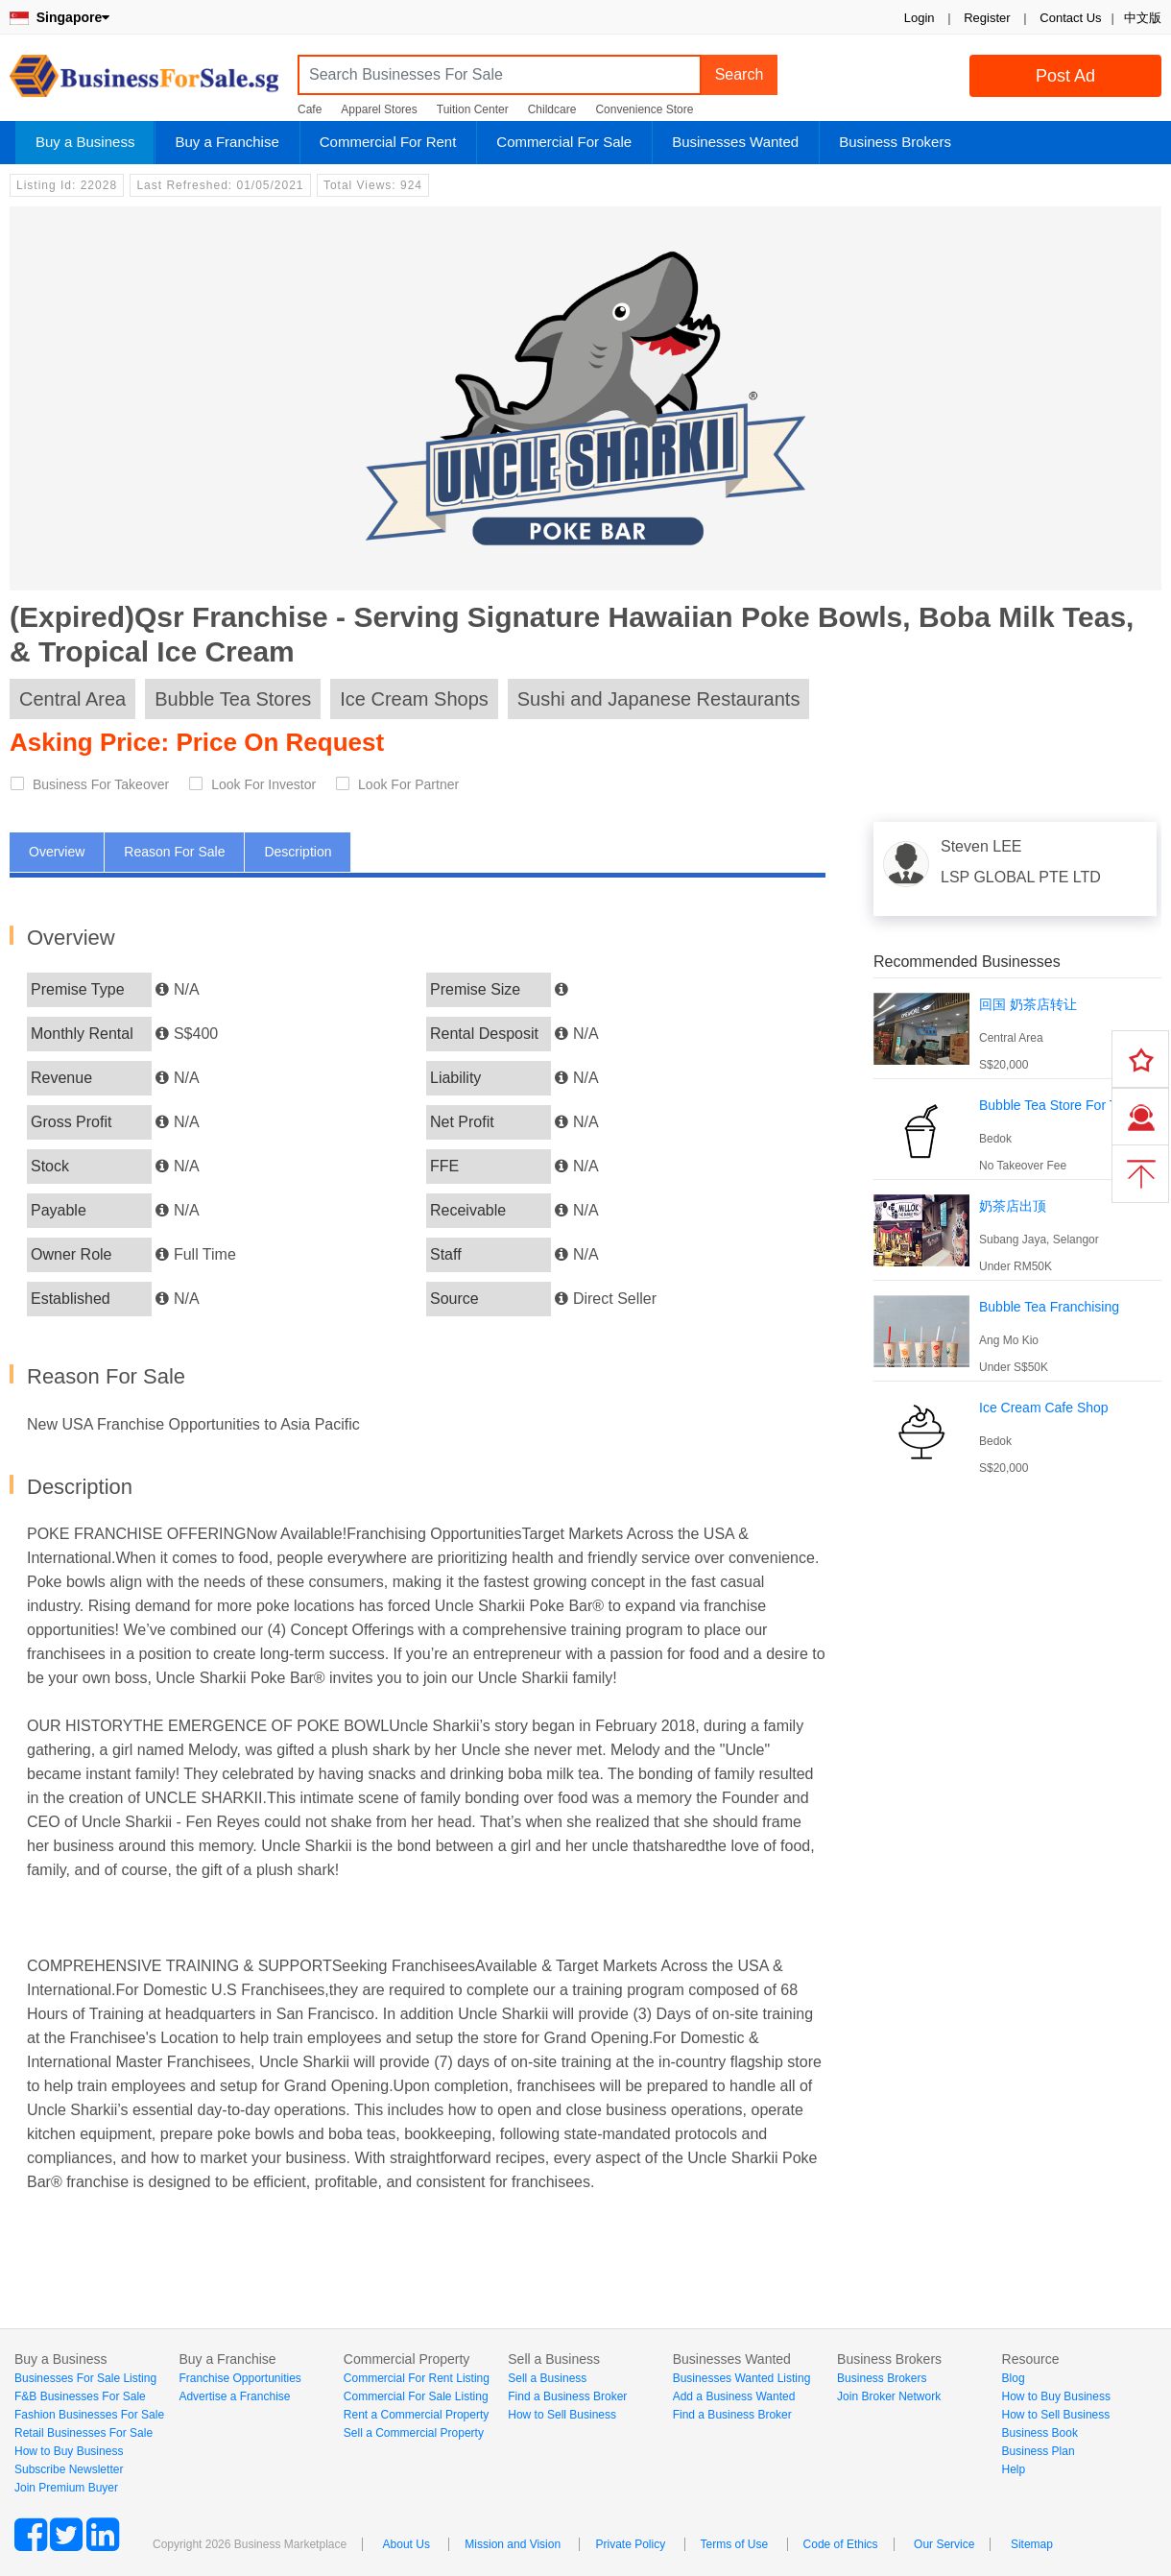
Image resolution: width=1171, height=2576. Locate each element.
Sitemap (1032, 2544)
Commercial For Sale (564, 141)
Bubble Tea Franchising (1049, 1306)
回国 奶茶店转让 (1028, 1004)
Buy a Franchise (226, 141)
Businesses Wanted (735, 141)
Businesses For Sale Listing (85, 2378)
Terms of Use (735, 2544)
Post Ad (1065, 75)
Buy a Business (85, 141)
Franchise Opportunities (239, 2378)
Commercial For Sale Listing (416, 2396)
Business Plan (1038, 2451)
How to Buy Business (68, 2451)
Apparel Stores (379, 109)
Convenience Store (644, 109)
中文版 (1142, 18)
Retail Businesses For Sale (83, 2433)
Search (739, 74)
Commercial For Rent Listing (417, 2378)
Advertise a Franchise (234, 2396)
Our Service (944, 2544)
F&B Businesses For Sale (80, 2396)
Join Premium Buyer (66, 2487)
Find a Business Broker (567, 2396)
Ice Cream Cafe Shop (1044, 1407)
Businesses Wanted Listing (742, 2378)
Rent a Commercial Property (416, 2414)
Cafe (310, 109)
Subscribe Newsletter (68, 2469)
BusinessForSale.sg (144, 82)
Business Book (1040, 2433)
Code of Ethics (840, 2544)
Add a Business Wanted (734, 2396)
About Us (406, 2544)
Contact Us (1070, 18)
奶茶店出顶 (1012, 1206)
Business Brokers (895, 141)
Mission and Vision (513, 2544)
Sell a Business (547, 2378)
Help (1014, 2469)
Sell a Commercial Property (414, 2433)
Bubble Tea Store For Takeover (1071, 1105)
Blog (1013, 2378)
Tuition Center (473, 109)
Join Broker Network (889, 2396)
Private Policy (630, 2544)
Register (987, 18)
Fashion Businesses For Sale (89, 2414)
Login (919, 18)
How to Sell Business (562, 2414)
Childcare (552, 109)
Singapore (59, 17)
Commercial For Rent (388, 141)
